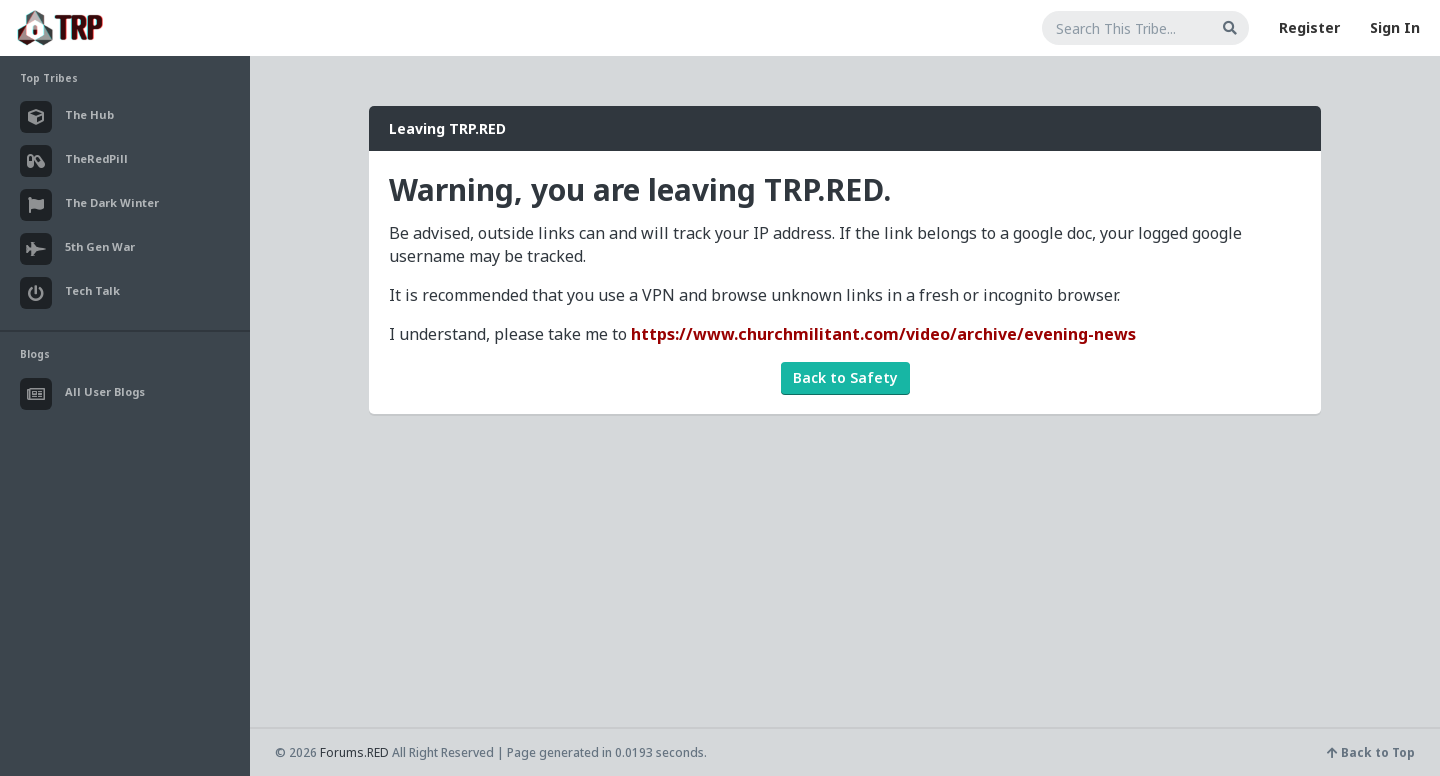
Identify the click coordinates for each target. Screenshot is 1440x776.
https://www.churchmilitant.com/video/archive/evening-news (883, 334)
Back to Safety (845, 377)
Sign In (1395, 27)
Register (1309, 27)
